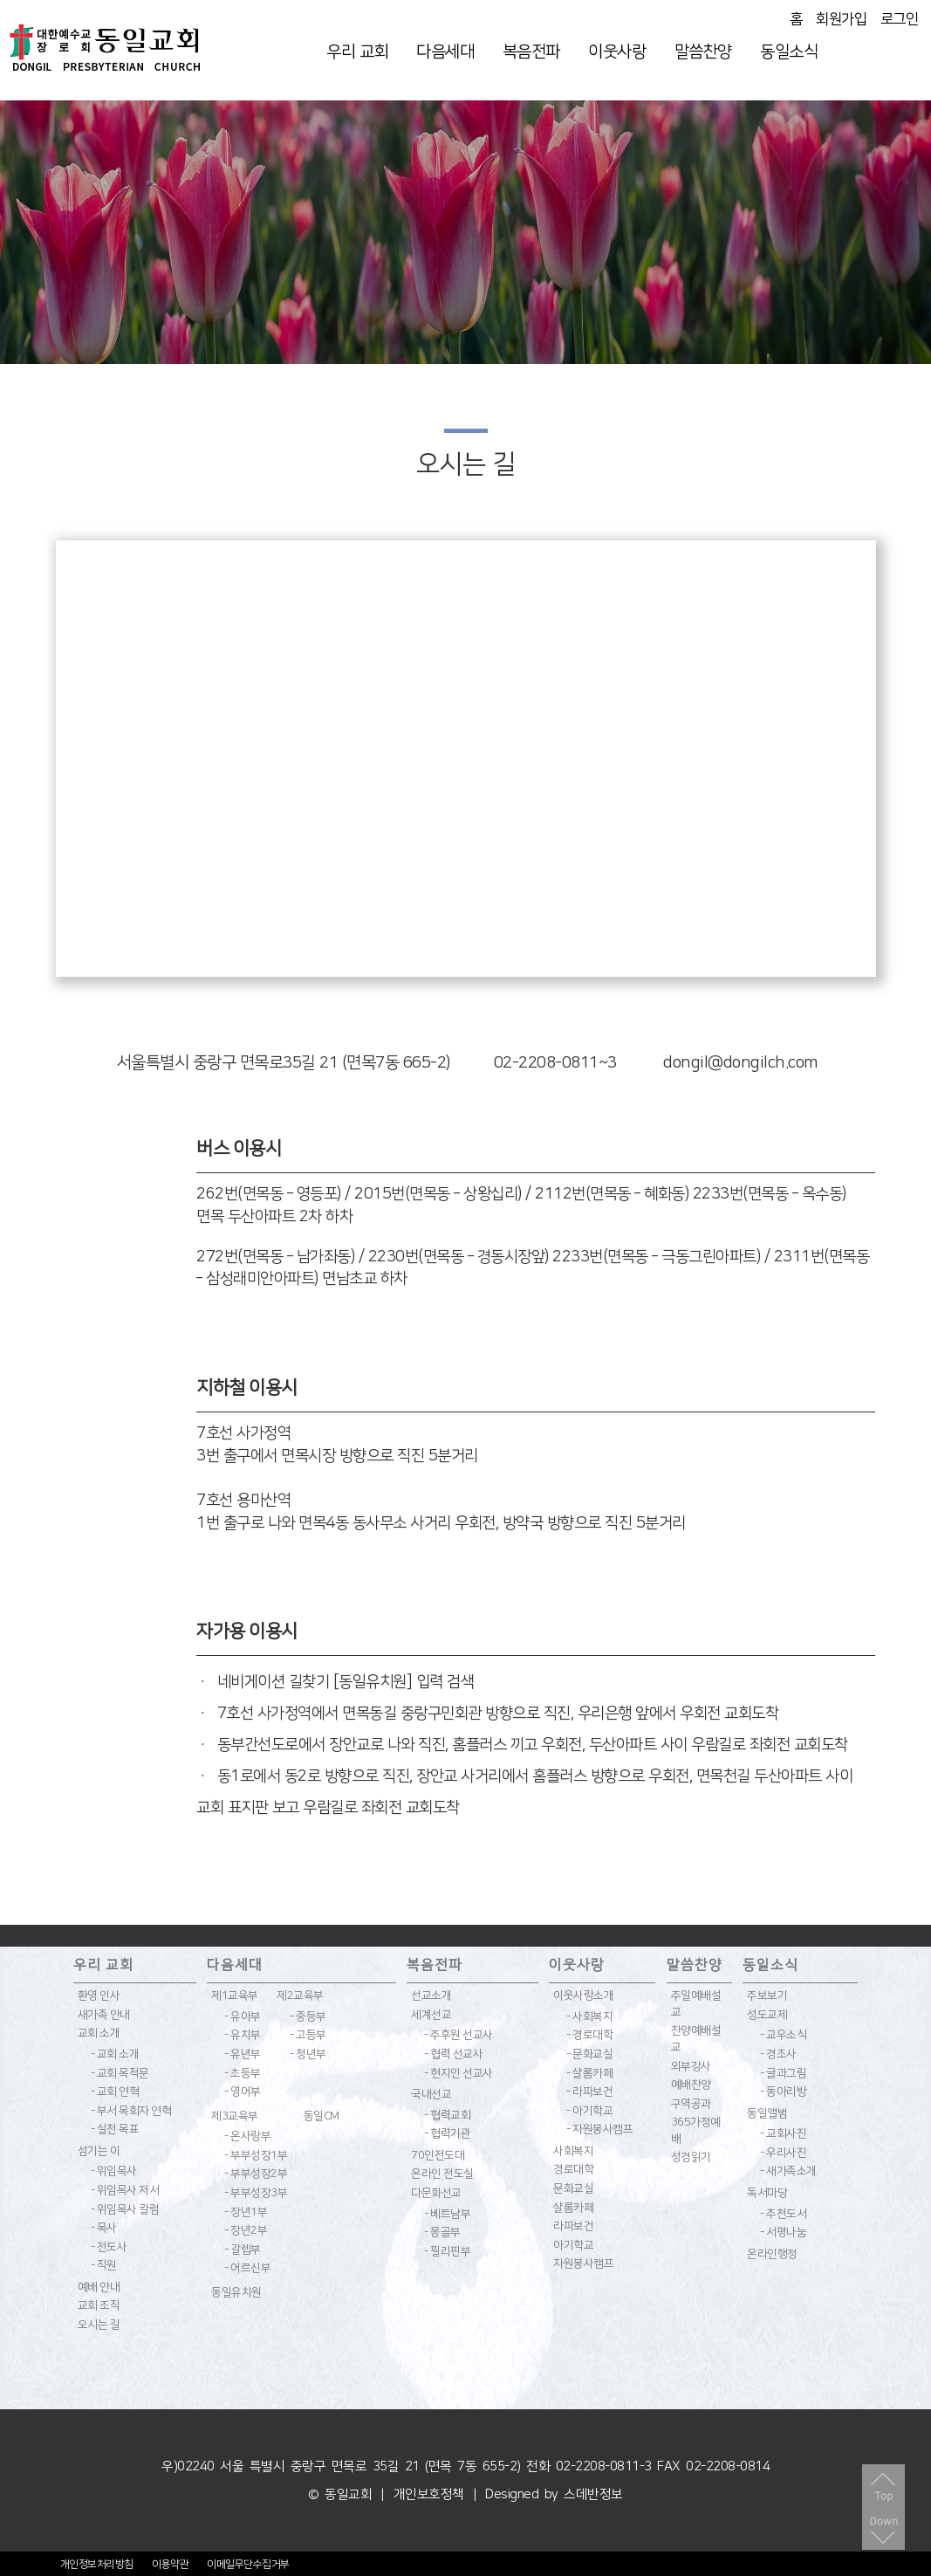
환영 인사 (99, 1995)
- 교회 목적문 (120, 2073)
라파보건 (573, 2226)
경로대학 (573, 2169)
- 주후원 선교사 (458, 2035)
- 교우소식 (783, 2035)
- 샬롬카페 (589, 2073)
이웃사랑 (617, 52)
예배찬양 (691, 2084)
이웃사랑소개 (583, 1995)
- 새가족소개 (788, 2171)
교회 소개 (99, 2033)
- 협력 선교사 (453, 2054)
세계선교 (431, 2015)
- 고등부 (308, 2035)
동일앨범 (767, 2113)
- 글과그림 (783, 2073)
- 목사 (104, 2228)
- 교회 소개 (115, 2054)
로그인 (899, 19)
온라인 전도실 (442, 2173)
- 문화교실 (589, 2054)
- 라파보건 (589, 2091)
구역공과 (691, 2104)
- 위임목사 (114, 2171)
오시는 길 (99, 2324)
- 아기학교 (589, 2111)
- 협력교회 (447, 2115)
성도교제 (767, 2015)
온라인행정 (772, 2254)
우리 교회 (357, 52)
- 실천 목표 (115, 2129)
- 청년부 (308, 2054)
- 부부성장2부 (255, 2173)
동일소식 (789, 52)
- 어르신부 (247, 2268)
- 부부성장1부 (255, 2155)
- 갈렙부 (242, 2249)
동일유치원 (236, 2292)
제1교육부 (234, 1995)
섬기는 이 (99, 2151)
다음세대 (445, 52)
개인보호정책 (429, 2494)
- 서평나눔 (783, 2232)
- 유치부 (242, 2035)
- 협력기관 (447, 2133)
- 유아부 (242, 2016)
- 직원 (104, 2265)
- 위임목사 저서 (125, 2190)
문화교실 (573, 2188)
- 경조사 (778, 2054)
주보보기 (767, 1995)
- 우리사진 (783, 2153)
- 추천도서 (783, 2214)
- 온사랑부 (247, 2136)
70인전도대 (437, 2155)
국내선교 (431, 2094)
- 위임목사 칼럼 (125, 2209)
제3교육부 (234, 2116)
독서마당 (767, 2193)
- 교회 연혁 (115, 2091)
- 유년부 (242, 2054)
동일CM (321, 2116)
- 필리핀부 (447, 2251)
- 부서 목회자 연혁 (131, 2111)
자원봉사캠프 (583, 2263)
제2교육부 (300, 1995)
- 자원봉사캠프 (599, 2129)
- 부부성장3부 (255, 2193)
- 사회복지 (589, 2016)
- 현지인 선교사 (458, 2073)
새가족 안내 (104, 2015)
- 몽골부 (442, 2232)
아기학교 (573, 2245)
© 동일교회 (340, 2494)
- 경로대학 (589, 2035)
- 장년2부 (245, 2230)
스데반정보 (593, 2494)
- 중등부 (308, 2016)
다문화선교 (436, 2193)
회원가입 (841, 19)
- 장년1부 (245, 2212)
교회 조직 (99, 2305)
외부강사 (691, 2066)
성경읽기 (691, 2157)
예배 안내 (99, 2287)
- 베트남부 (447, 2214)
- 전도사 (109, 2247)
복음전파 (531, 52)
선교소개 (431, 1995)
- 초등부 (242, 2073)
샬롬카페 (573, 2208)
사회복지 (573, 2151)
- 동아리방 (783, 2091)
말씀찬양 (703, 52)
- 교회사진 (783, 2133)
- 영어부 (242, 2091)
